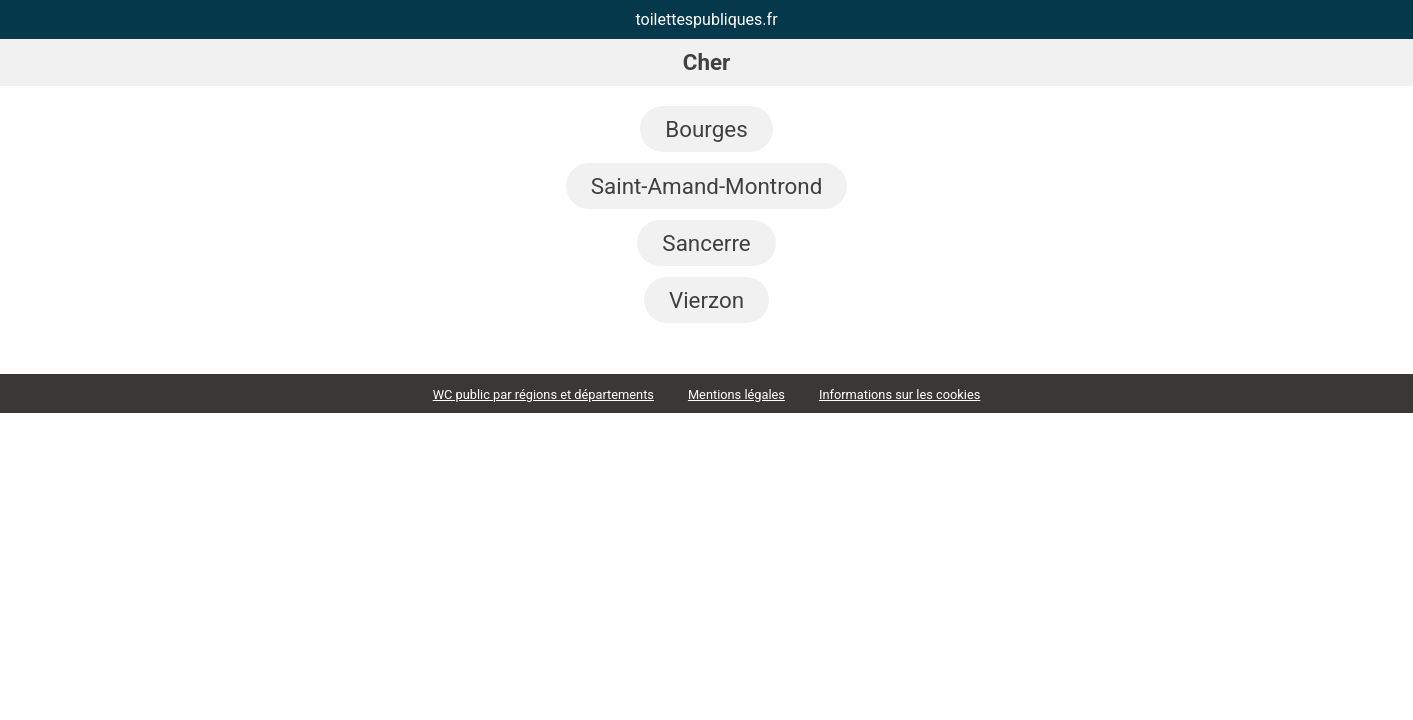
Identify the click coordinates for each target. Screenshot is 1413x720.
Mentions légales (736, 394)
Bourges (706, 129)
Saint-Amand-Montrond (707, 186)
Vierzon (706, 300)
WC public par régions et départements (543, 394)
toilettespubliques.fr (706, 19)
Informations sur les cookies (899, 394)
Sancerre (706, 243)
